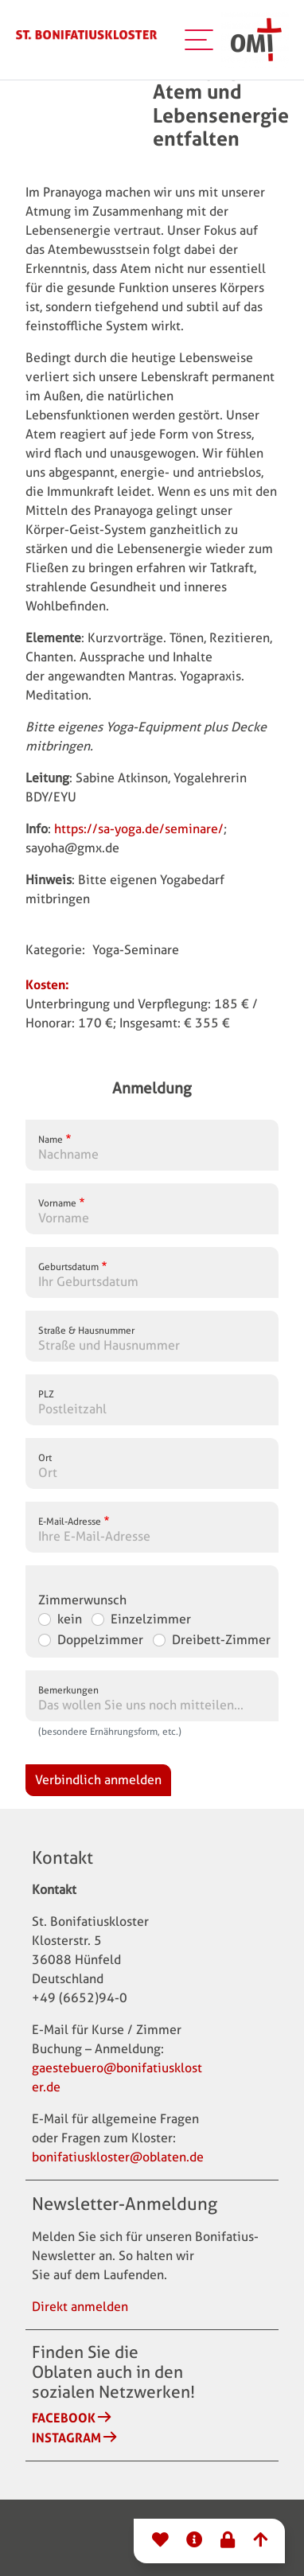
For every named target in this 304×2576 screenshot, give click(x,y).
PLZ (46, 1394)
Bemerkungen (68, 1690)
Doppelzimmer (100, 1639)
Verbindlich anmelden (98, 1779)
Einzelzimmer (151, 1619)
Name (50, 1139)
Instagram (66, 2437)
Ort (45, 1457)
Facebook (63, 2418)
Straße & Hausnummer (86, 1330)
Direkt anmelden (80, 2306)
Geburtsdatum (68, 1266)
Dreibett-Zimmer (221, 1639)
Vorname (57, 1203)
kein (69, 1619)
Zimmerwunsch (82, 1600)
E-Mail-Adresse (69, 1521)
